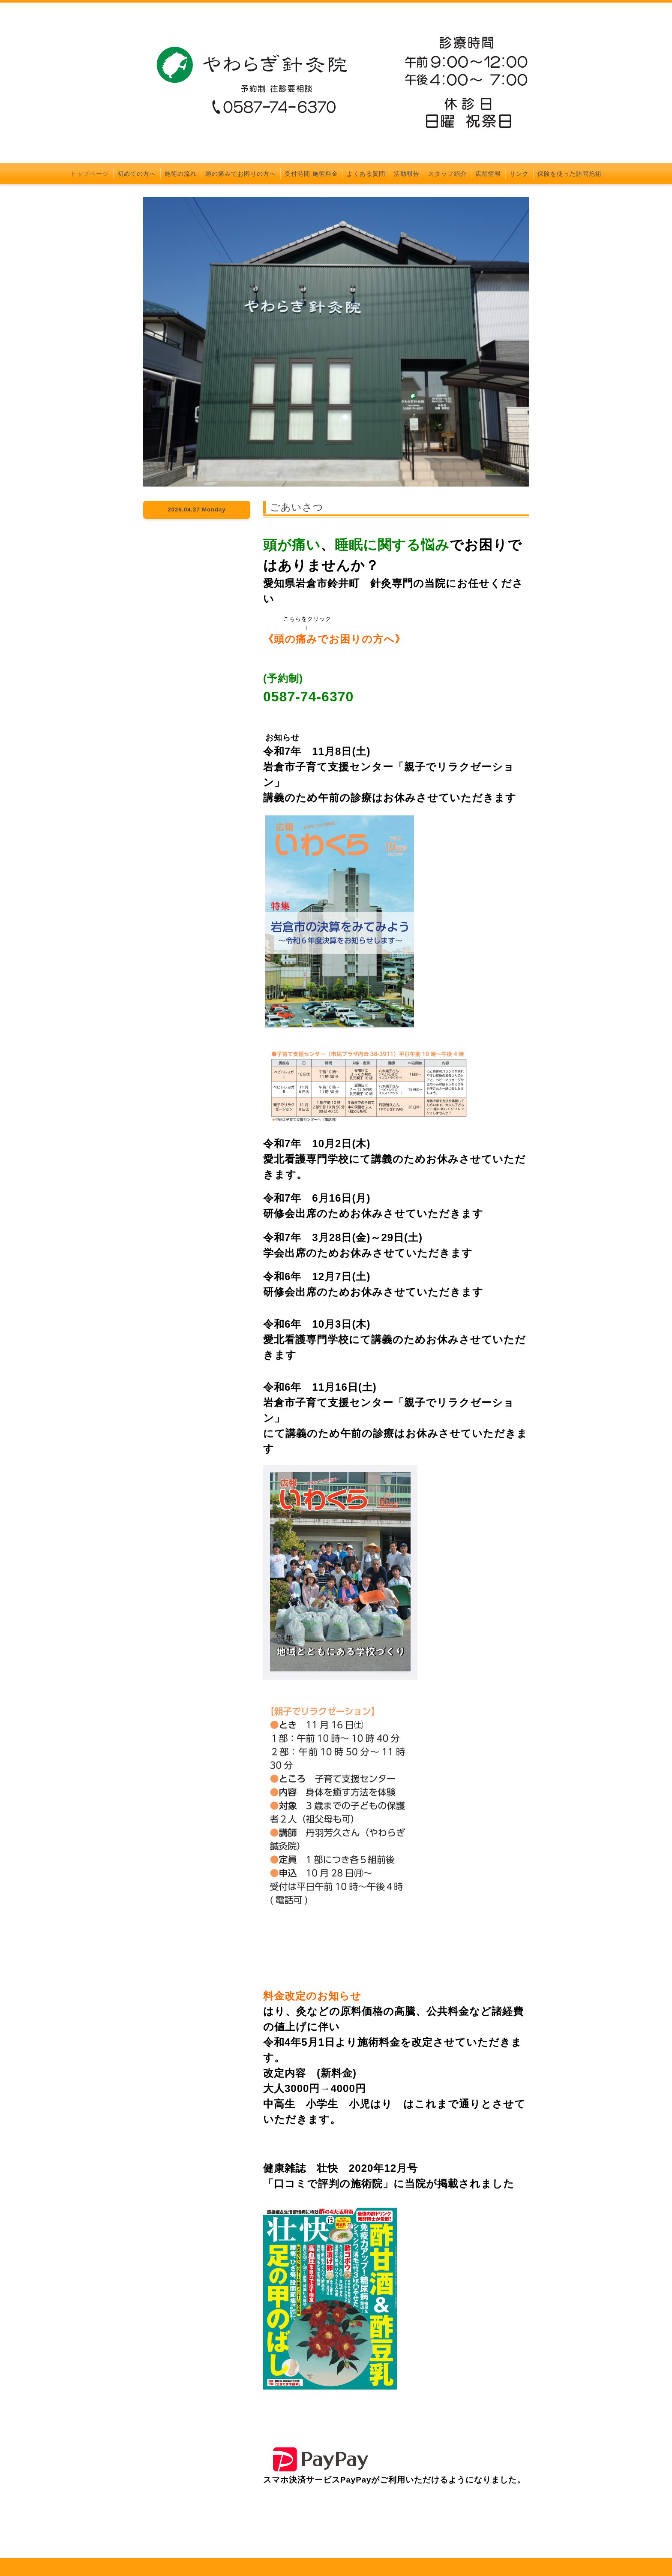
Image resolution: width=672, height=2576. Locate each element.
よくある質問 (366, 173)
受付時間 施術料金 (311, 173)
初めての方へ (136, 173)
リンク (519, 173)
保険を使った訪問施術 (569, 173)
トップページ (89, 173)
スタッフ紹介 (447, 173)
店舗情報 (488, 173)
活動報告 (407, 173)
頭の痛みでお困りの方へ (240, 173)
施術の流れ (181, 173)
